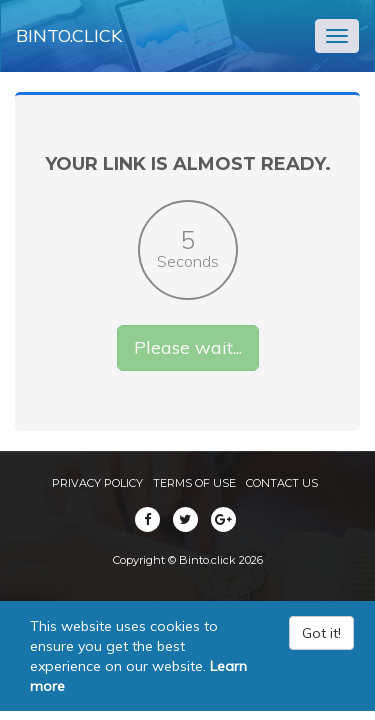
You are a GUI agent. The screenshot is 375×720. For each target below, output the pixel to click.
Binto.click (69, 35)
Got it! (321, 633)
